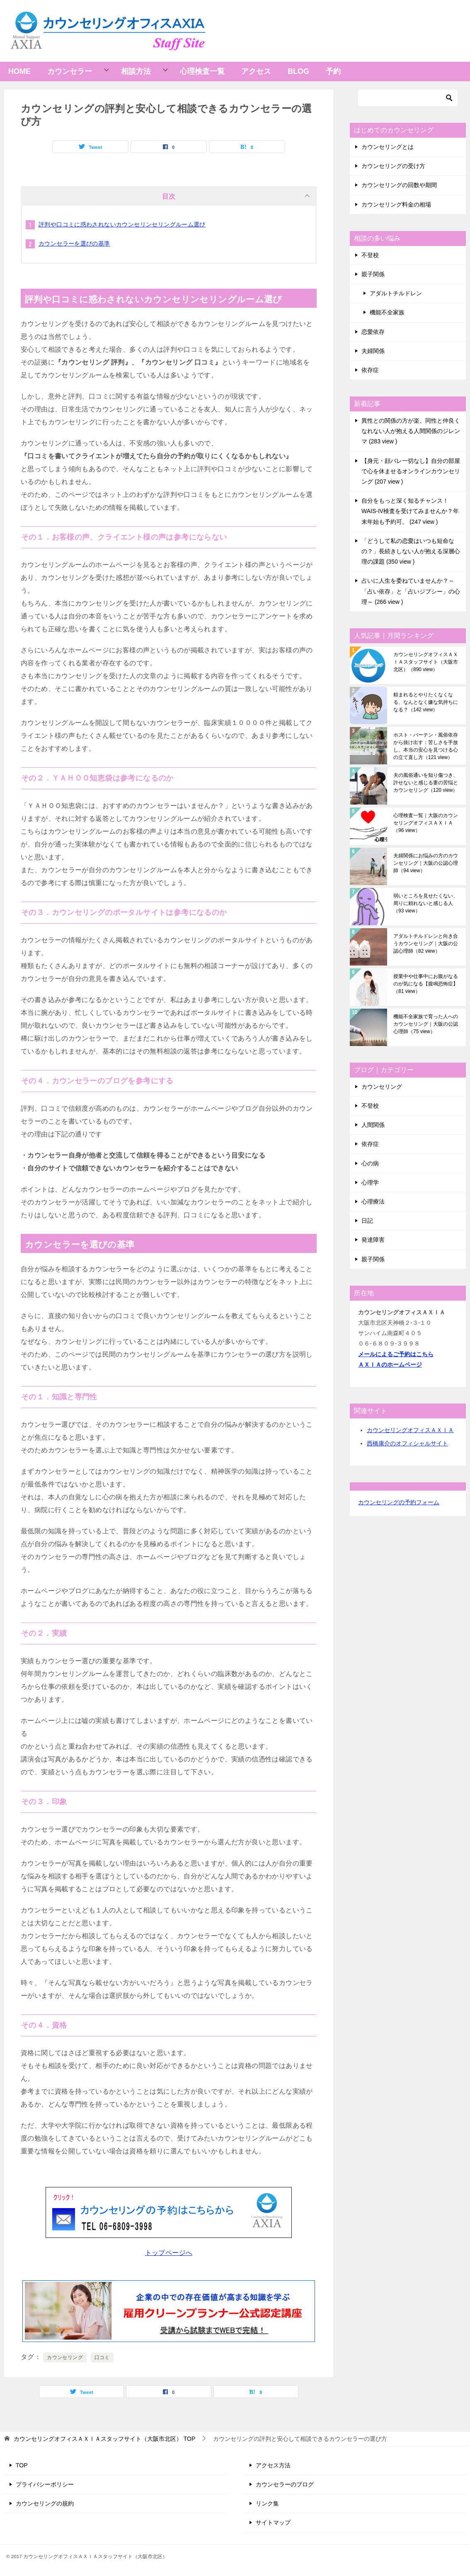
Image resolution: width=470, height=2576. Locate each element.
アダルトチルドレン (396, 293)
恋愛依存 (373, 331)
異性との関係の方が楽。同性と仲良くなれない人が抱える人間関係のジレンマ (410, 431)
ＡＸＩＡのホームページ (390, 1364)
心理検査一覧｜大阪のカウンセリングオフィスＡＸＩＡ (425, 822)
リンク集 (267, 2503)
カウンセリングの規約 (45, 2503)
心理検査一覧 (202, 71)
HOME (19, 71)
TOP (104, 2438)
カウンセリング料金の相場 (396, 204)
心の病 (370, 1163)
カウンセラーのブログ (285, 2484)
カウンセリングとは (387, 147)
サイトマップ (273, 2522)
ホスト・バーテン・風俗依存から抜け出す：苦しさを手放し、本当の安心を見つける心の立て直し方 (425, 746)
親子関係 (373, 274)
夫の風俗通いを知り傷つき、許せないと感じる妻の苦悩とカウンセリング (425, 782)
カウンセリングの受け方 (393, 166)
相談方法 (136, 71)
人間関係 (373, 1124)
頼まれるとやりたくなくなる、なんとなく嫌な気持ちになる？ (425, 702)
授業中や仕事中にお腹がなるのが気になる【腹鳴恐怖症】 (425, 983)
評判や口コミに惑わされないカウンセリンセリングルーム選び (122, 224)
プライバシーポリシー (45, 2484)
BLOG (298, 71)
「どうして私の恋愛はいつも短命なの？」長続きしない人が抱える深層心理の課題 (410, 551)
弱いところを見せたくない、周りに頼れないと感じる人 (425, 903)
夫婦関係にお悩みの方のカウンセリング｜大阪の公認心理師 (425, 863)
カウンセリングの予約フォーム (398, 1502)
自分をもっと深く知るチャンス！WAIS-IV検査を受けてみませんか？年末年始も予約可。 (410, 511)
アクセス (256, 71)
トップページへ (169, 2252)
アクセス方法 (273, 2465)
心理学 (370, 1182)
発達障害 (373, 1239)
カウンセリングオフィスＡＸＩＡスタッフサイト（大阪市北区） (425, 662)
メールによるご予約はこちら (396, 1354)
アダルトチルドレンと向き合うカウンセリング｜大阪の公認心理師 (425, 943)
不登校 (370, 255)
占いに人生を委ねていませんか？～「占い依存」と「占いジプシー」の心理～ (410, 591)
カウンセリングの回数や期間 (399, 185)
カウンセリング (65, 2357)
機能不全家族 (387, 312)
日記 (367, 1220)
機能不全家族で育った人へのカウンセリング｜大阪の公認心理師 (425, 1024)
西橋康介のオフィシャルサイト (407, 1443)
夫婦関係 (373, 351)
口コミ (102, 2357)
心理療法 (373, 1201)
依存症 (370, 370)
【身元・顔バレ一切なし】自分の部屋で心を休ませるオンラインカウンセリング (410, 471)
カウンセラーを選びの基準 (74, 243)
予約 (333, 71)
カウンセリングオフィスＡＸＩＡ (410, 1430)
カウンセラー (69, 71)
